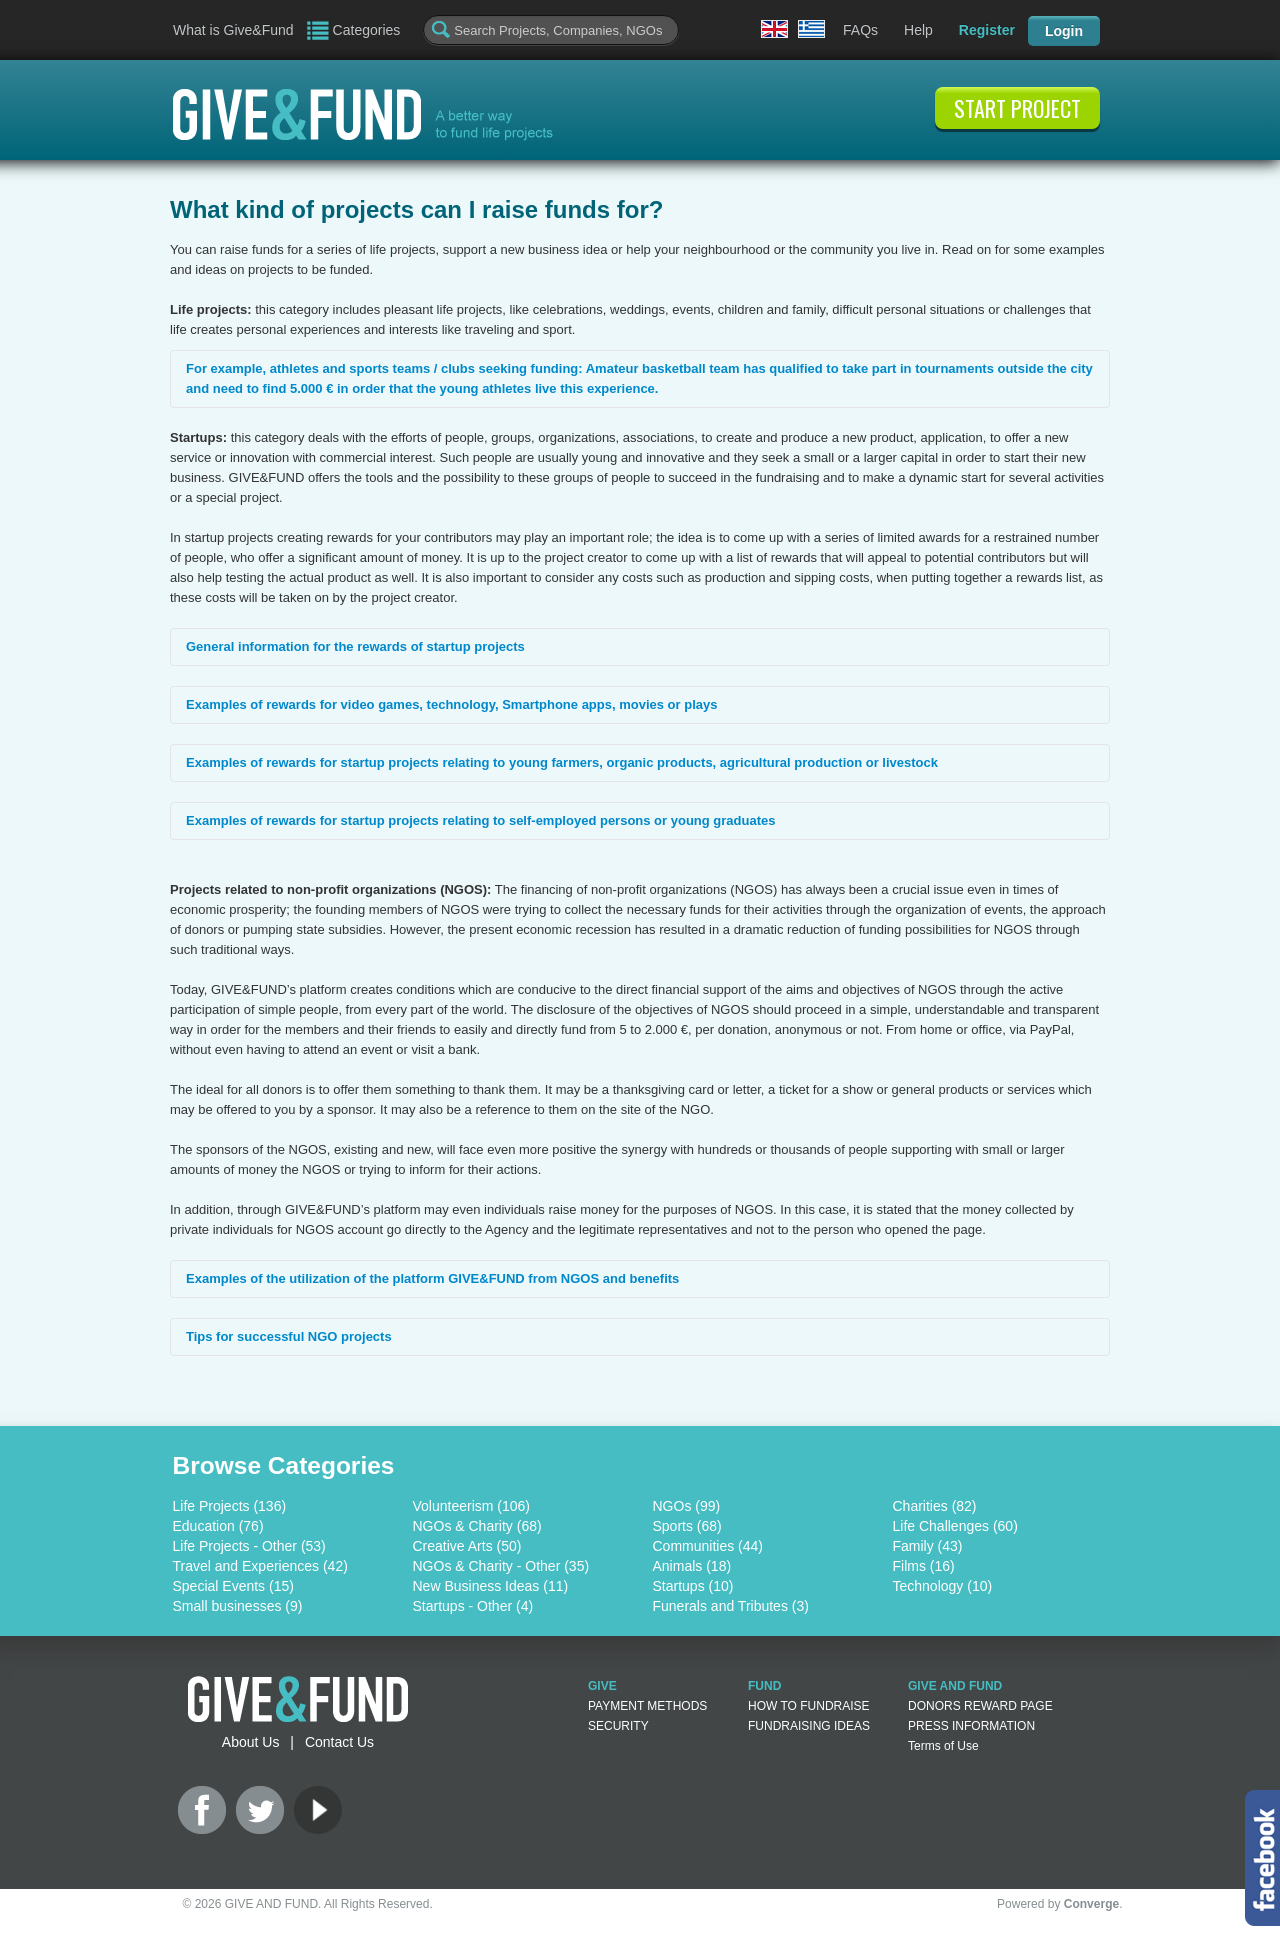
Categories (367, 30)
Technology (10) (943, 1586)
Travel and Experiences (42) (260, 1566)
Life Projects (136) (230, 1506)
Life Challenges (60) (955, 1526)
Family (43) (928, 1546)
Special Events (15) (233, 1586)
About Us (251, 1742)
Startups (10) (693, 1586)
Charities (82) (935, 1506)
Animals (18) (692, 1566)
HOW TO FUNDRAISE (809, 1706)
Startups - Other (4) (473, 1606)
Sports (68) (687, 1526)
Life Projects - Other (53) (249, 1546)
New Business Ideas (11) (491, 1586)
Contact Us (339, 1742)
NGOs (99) (687, 1506)
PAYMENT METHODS (647, 1706)
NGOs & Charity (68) (477, 1526)
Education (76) (218, 1526)
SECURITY (618, 1726)
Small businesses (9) (238, 1606)
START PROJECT (1017, 108)
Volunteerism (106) (472, 1506)
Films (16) (924, 1566)
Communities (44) (708, 1546)
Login (1064, 31)
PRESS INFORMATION (971, 1726)
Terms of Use (943, 1746)
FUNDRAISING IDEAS (809, 1726)
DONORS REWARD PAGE (980, 1706)
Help (918, 30)
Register (987, 30)
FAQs (860, 30)
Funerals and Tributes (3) (731, 1606)
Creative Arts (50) (467, 1546)
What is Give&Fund (233, 30)
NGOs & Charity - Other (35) (501, 1566)
